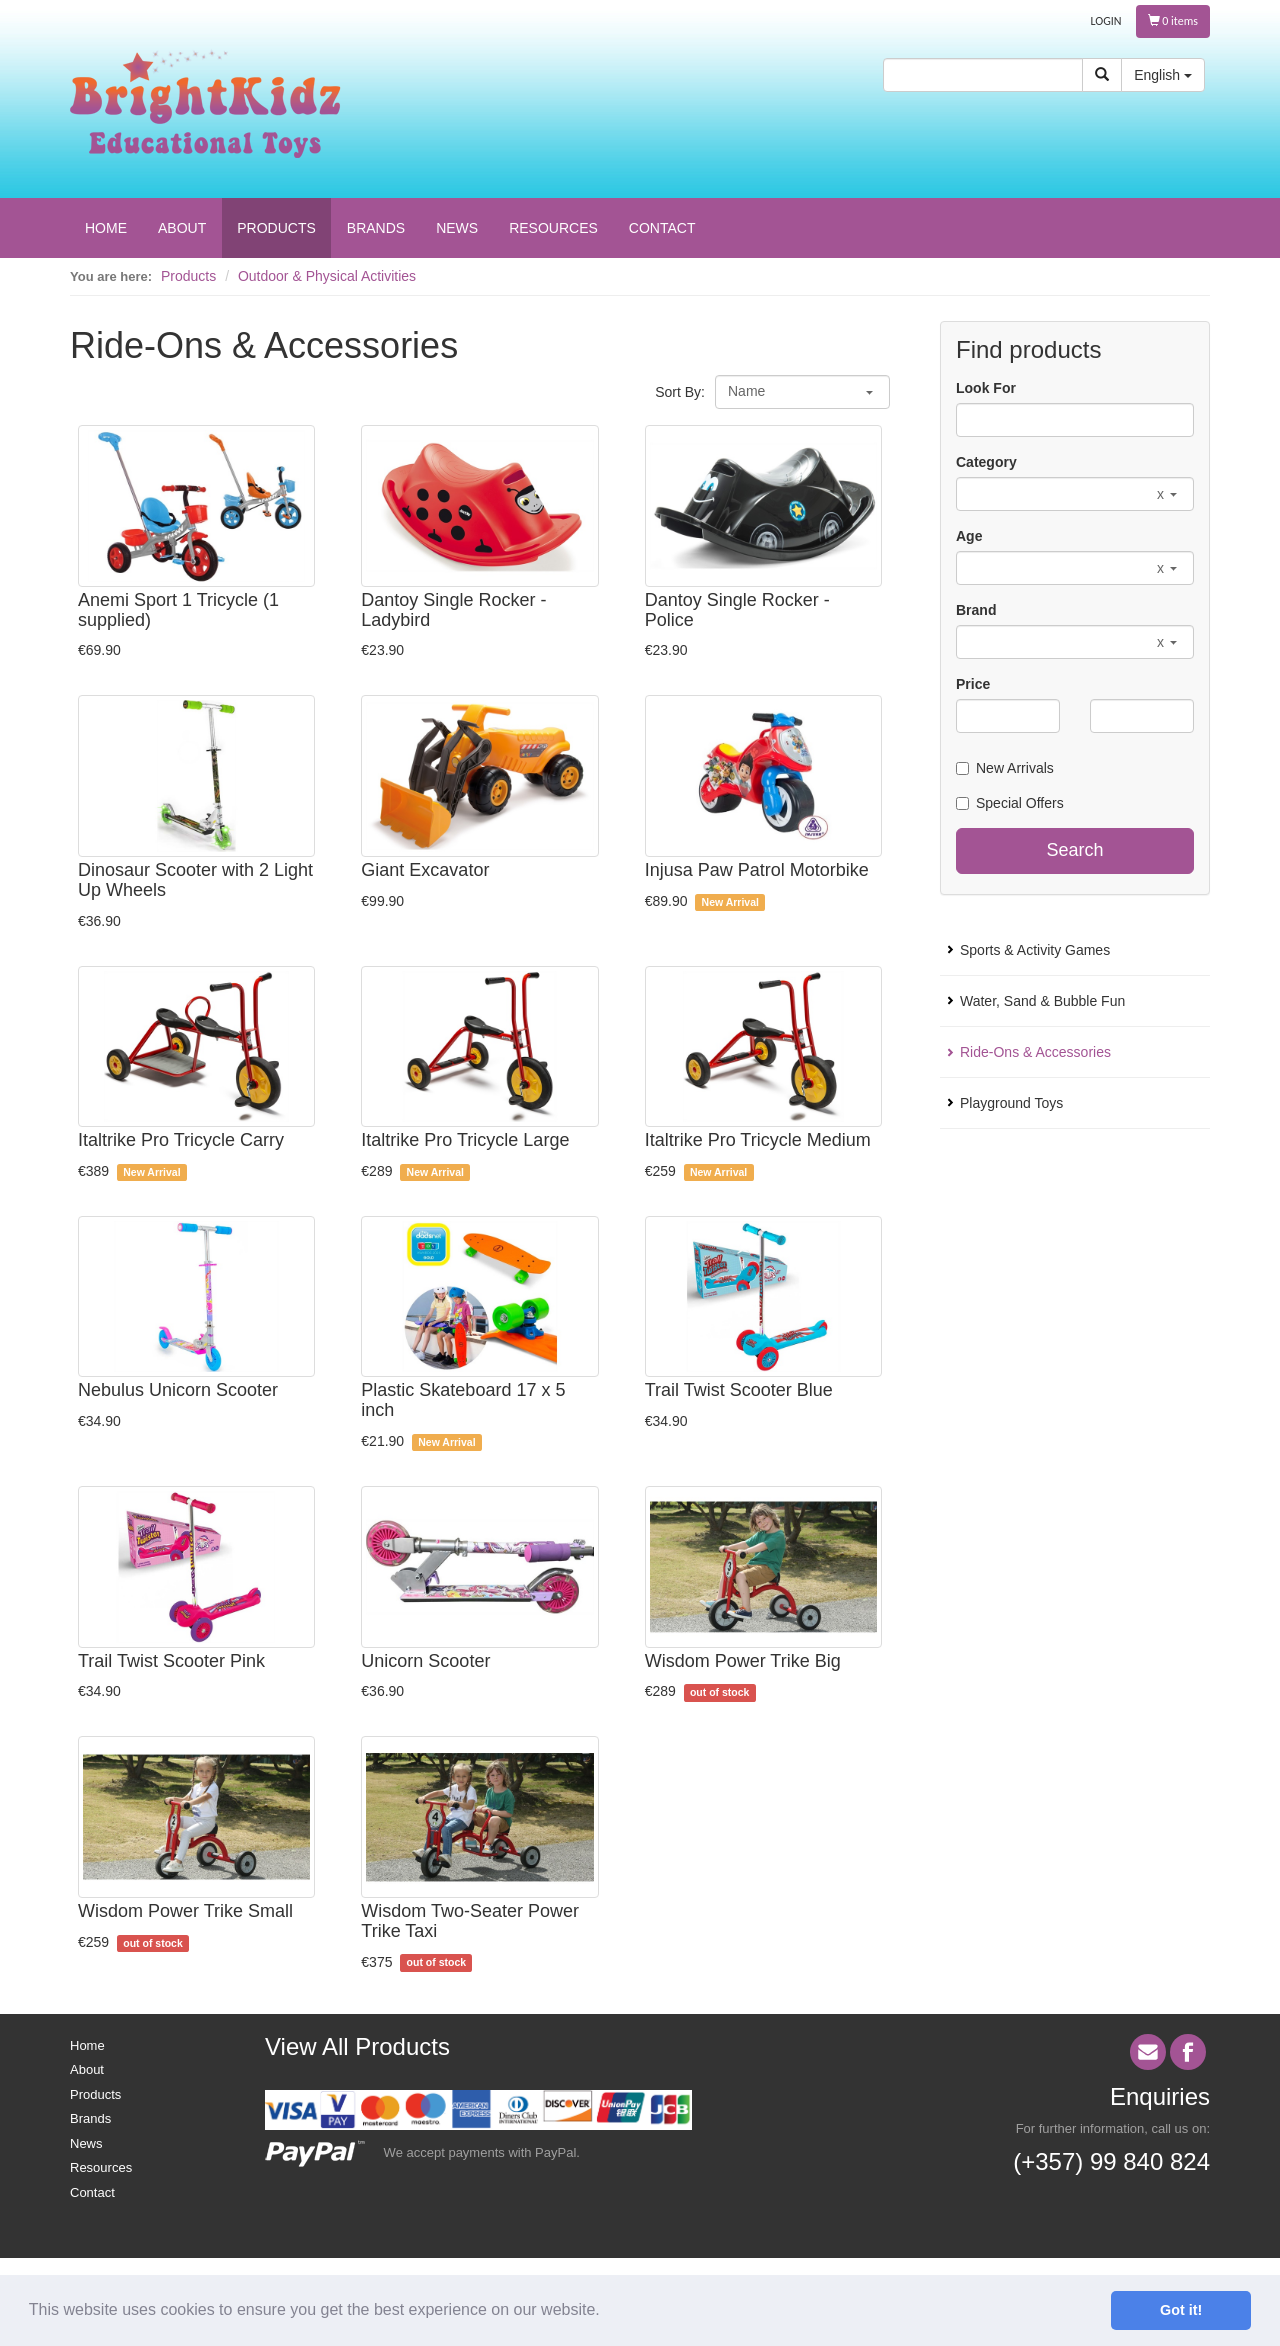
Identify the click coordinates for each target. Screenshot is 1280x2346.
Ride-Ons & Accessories (1035, 1052)
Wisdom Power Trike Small (185, 1911)
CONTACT (662, 228)
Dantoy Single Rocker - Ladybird (453, 610)
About (87, 2069)
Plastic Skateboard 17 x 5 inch (463, 1400)
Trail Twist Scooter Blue (739, 1390)
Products (188, 276)
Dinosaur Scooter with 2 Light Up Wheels (195, 880)
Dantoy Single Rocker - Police (737, 610)
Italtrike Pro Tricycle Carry (181, 1140)
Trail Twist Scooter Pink (171, 1661)
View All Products (357, 2046)
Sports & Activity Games (1035, 950)
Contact (92, 2192)
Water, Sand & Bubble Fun (1042, 1001)
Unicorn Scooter (425, 1661)
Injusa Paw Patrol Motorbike (757, 870)
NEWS (457, 228)
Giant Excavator (425, 870)
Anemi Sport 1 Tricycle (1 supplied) (178, 610)
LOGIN (1106, 21)
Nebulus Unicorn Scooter (178, 1390)
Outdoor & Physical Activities (327, 276)
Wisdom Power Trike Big (743, 1661)
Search (1074, 850)
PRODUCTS (276, 228)
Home (87, 2045)
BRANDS (376, 228)
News (86, 2143)
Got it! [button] (1181, 2310)
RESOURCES (553, 228)
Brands (90, 2118)
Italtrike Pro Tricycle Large (465, 1140)
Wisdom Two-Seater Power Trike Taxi (470, 1921)
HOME (106, 228)
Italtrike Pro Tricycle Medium (758, 1140)
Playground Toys (1011, 1103)
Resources (101, 2167)
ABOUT (182, 228)
